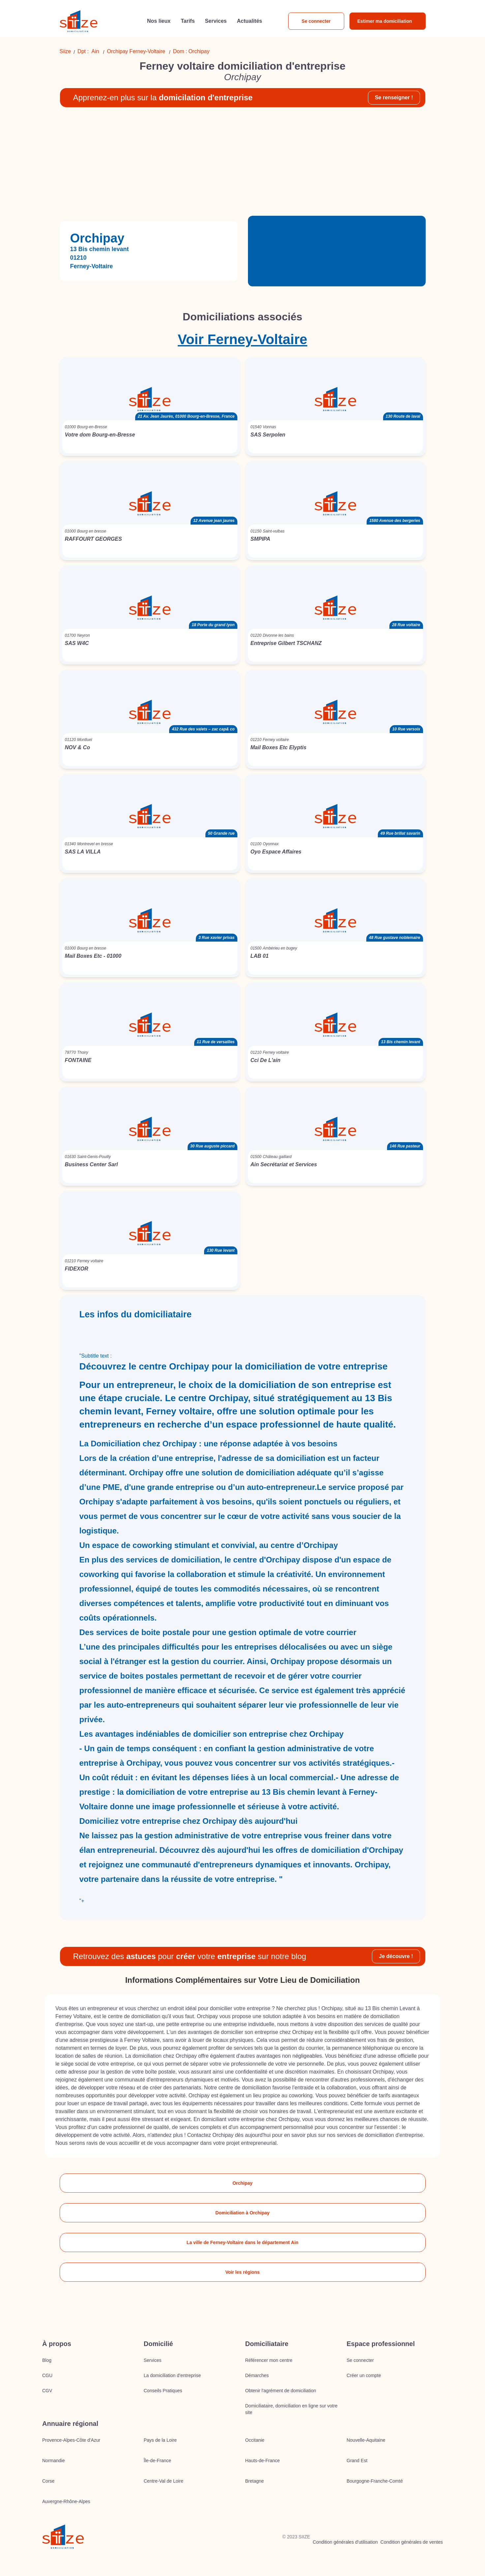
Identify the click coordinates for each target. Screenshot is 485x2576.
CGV (47, 2390)
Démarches (257, 2375)
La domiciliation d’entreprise (172, 2375)
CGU (47, 2375)
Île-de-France (157, 2460)
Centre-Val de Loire (163, 2481)
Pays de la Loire (160, 2440)
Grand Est (357, 2460)
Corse (48, 2481)
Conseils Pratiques (163, 2390)
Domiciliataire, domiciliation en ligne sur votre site (291, 2409)
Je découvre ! (396, 1956)
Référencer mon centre (268, 2360)
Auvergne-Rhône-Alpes (66, 2501)
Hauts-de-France (262, 2460)
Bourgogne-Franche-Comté (375, 2481)
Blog (46, 2360)
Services (153, 2360)
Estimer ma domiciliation (384, 21)
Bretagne (254, 2481)
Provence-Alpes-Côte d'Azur (71, 2440)
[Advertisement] (243, 164)
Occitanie (254, 2440)
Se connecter (316, 21)
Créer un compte (364, 2375)
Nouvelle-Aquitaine (366, 2440)
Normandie (53, 2460)
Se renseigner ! (394, 97)
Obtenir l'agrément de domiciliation (280, 2390)
